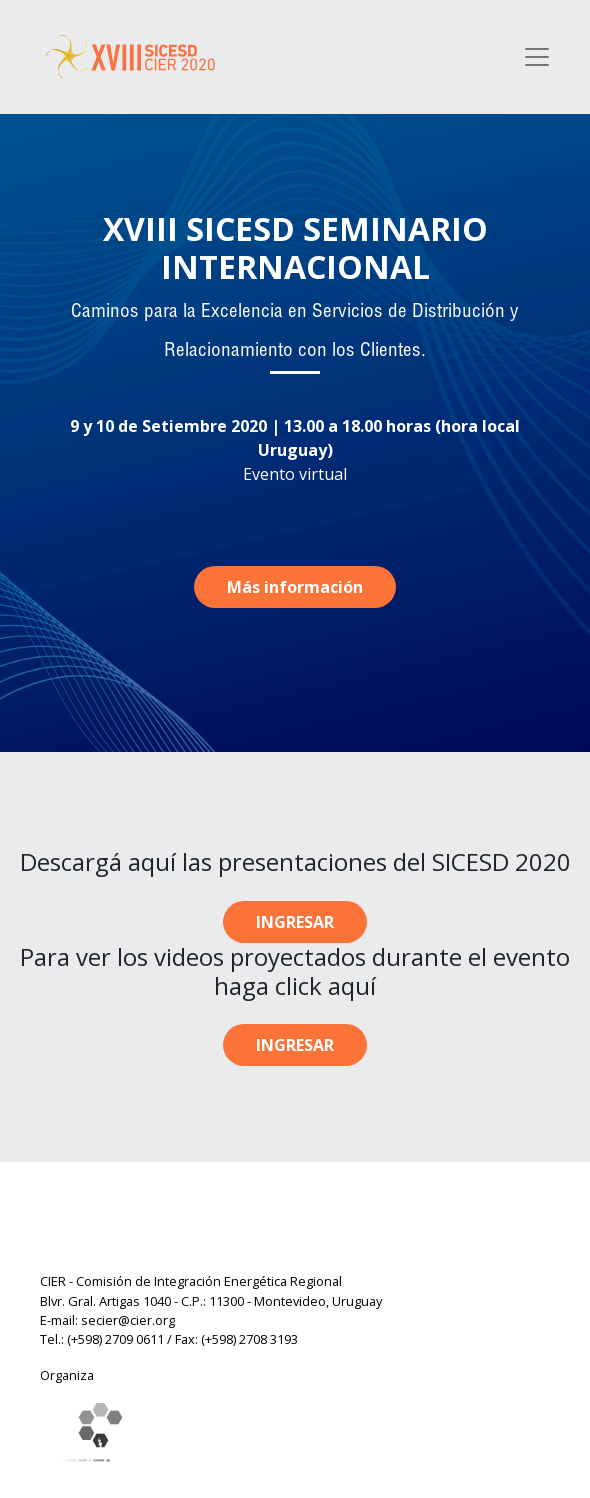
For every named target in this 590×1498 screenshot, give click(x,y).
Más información (295, 587)
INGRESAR (295, 922)
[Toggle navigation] (537, 57)
